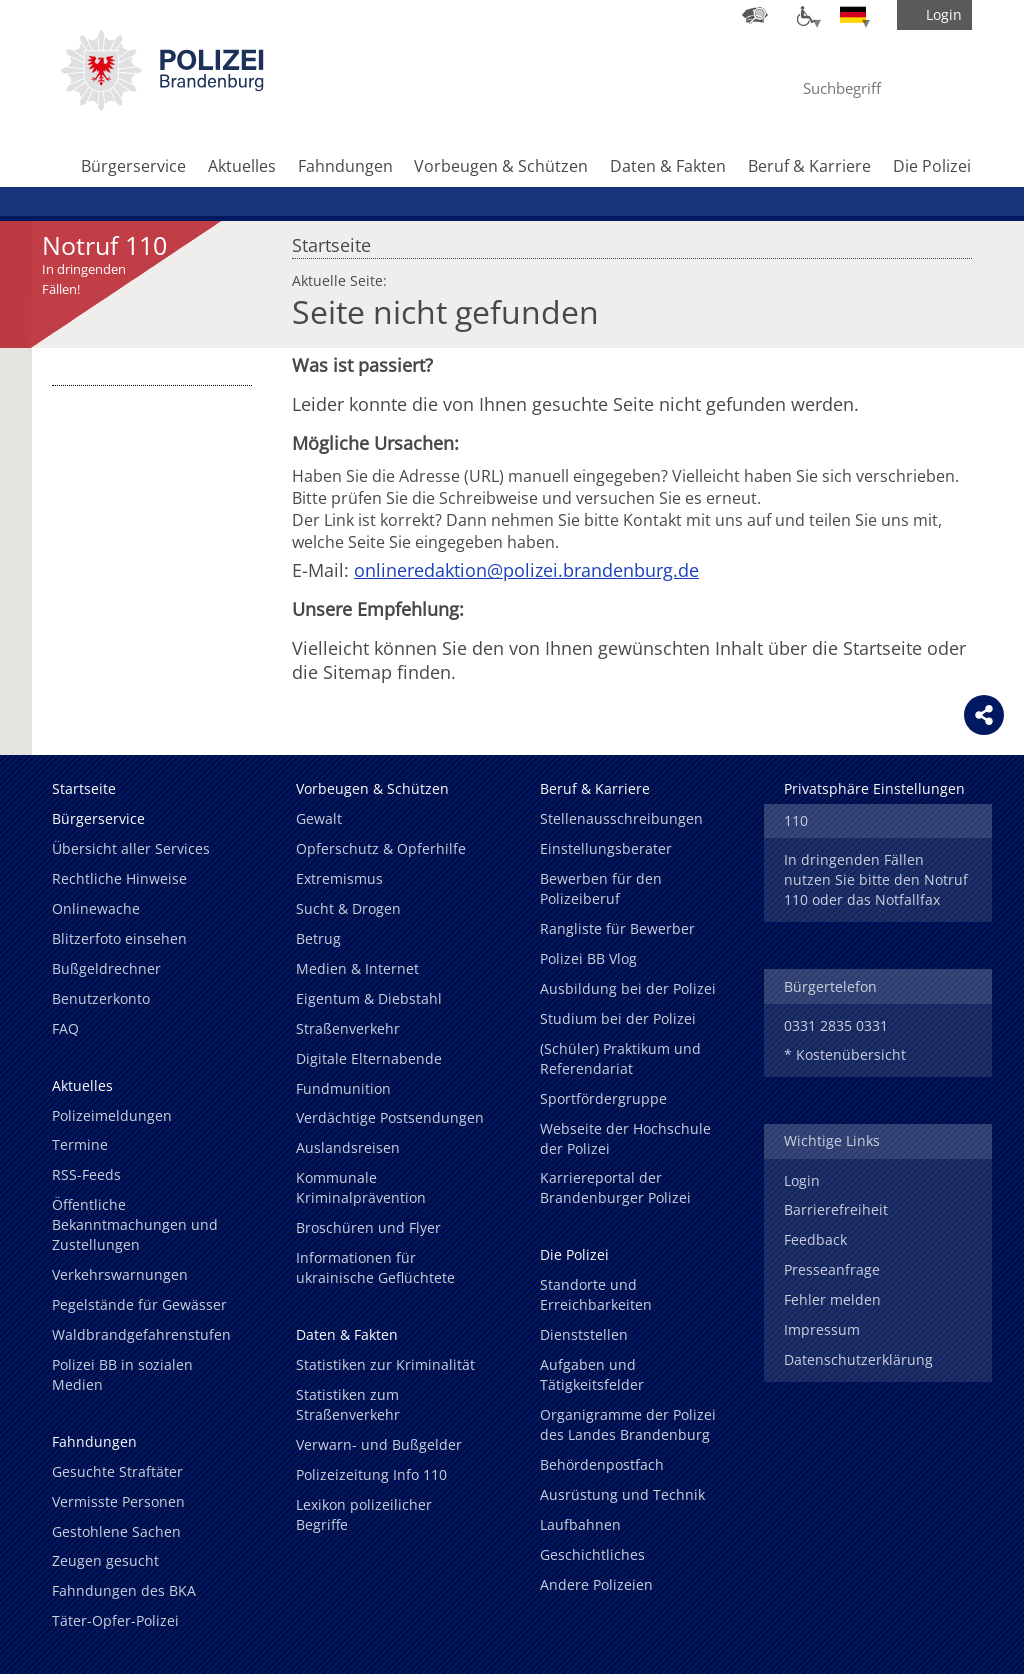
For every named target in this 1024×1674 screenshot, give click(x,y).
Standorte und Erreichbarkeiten (596, 1294)
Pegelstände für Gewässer (139, 1304)
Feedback (815, 1239)
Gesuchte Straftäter (117, 1471)
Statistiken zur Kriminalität (385, 1364)
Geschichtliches (592, 1554)
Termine (80, 1144)
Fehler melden (832, 1299)
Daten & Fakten (668, 166)
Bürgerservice (133, 166)
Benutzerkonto (101, 998)
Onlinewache (96, 908)
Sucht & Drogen (348, 908)
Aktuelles (242, 166)
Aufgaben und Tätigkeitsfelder (592, 1374)
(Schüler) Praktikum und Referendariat (620, 1058)
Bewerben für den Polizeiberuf (601, 888)
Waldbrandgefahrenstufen (141, 1334)
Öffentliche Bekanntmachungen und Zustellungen (135, 1224)
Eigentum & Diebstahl (369, 998)
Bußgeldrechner (106, 968)
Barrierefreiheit (836, 1209)
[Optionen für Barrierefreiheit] (804, 15)
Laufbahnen (580, 1524)
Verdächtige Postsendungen (390, 1117)
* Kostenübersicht (845, 1054)
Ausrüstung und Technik (622, 1494)
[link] (162, 105)
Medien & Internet (357, 968)
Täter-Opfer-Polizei (115, 1620)
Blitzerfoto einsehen (119, 938)
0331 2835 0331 (836, 1025)
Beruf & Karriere (809, 166)
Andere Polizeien (596, 1584)
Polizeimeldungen (112, 1115)
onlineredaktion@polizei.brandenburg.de (526, 570)
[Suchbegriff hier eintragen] (861, 88)
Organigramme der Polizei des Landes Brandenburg (628, 1424)
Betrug (318, 938)
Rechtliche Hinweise (119, 878)
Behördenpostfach (602, 1464)
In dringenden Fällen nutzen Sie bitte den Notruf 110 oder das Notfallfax (876, 879)
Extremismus (339, 878)
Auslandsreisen (348, 1147)
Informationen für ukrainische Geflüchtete (375, 1267)
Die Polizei (932, 166)
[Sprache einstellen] (853, 15)
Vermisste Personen (118, 1501)
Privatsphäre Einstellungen (874, 788)
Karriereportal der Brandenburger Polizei (615, 1187)
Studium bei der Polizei (618, 1018)
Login (802, 1180)
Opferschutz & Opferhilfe (381, 848)
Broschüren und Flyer (368, 1227)
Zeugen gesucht (105, 1560)
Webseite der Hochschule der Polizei (625, 1138)
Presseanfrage (832, 1269)
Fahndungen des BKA (124, 1590)
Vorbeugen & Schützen (501, 166)
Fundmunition (343, 1088)
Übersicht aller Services (131, 848)
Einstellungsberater (606, 848)
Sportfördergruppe (603, 1098)
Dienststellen (584, 1334)
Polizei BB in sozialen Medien (122, 1374)
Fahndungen (345, 166)
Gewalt (319, 818)
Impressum (822, 1329)
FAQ (65, 1028)
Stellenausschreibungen (621, 818)
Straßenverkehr (348, 1028)
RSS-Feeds (86, 1174)
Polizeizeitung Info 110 (371, 1474)
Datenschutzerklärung (858, 1359)
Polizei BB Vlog (588, 958)
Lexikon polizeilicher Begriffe (364, 1514)
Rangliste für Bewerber (617, 928)
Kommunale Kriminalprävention (361, 1187)
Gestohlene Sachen (116, 1531)
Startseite (331, 240)
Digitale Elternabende (369, 1058)
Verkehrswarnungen (120, 1274)
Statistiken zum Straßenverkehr (348, 1404)
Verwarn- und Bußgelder (379, 1444)
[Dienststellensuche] (755, 15)
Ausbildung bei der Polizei (628, 988)
